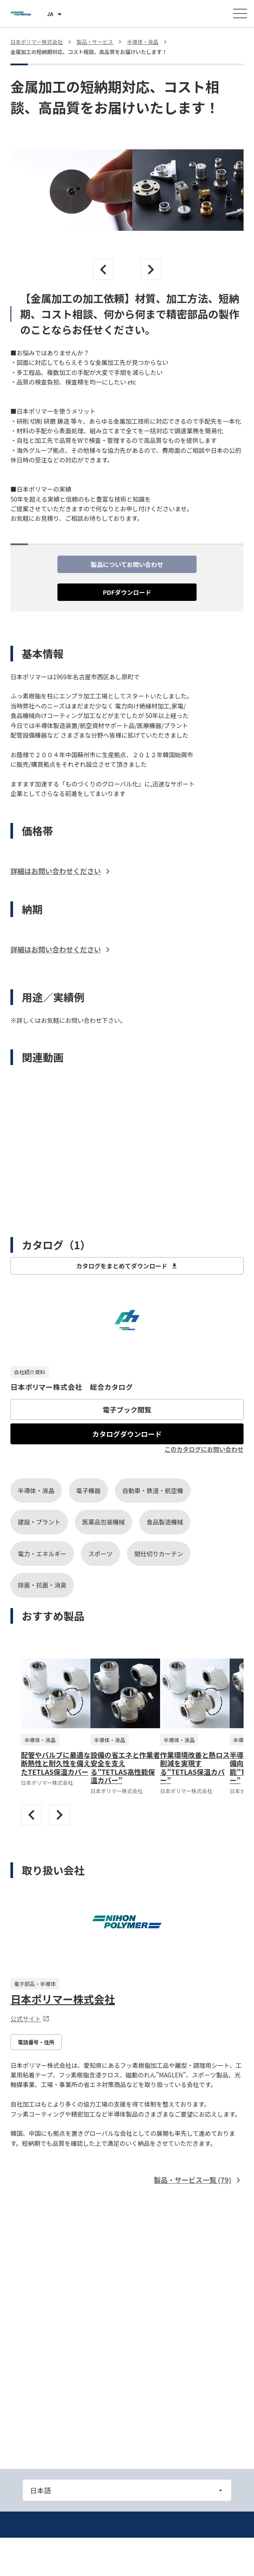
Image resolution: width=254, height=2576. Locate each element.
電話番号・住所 (36, 2042)
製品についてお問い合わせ (126, 564)
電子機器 (88, 1490)
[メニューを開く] (240, 13)
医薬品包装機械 (103, 1521)
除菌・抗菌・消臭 (42, 1585)
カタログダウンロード (127, 1434)
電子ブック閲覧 (127, 1409)
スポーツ (100, 1553)
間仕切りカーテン (158, 1553)
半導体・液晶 (36, 1490)
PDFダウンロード (127, 592)
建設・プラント (39, 1521)
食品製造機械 (165, 1521)
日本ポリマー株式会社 (62, 1998)
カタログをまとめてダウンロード (127, 1265)
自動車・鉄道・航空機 (152, 1490)
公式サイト (30, 2018)
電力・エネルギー (42, 1553)
